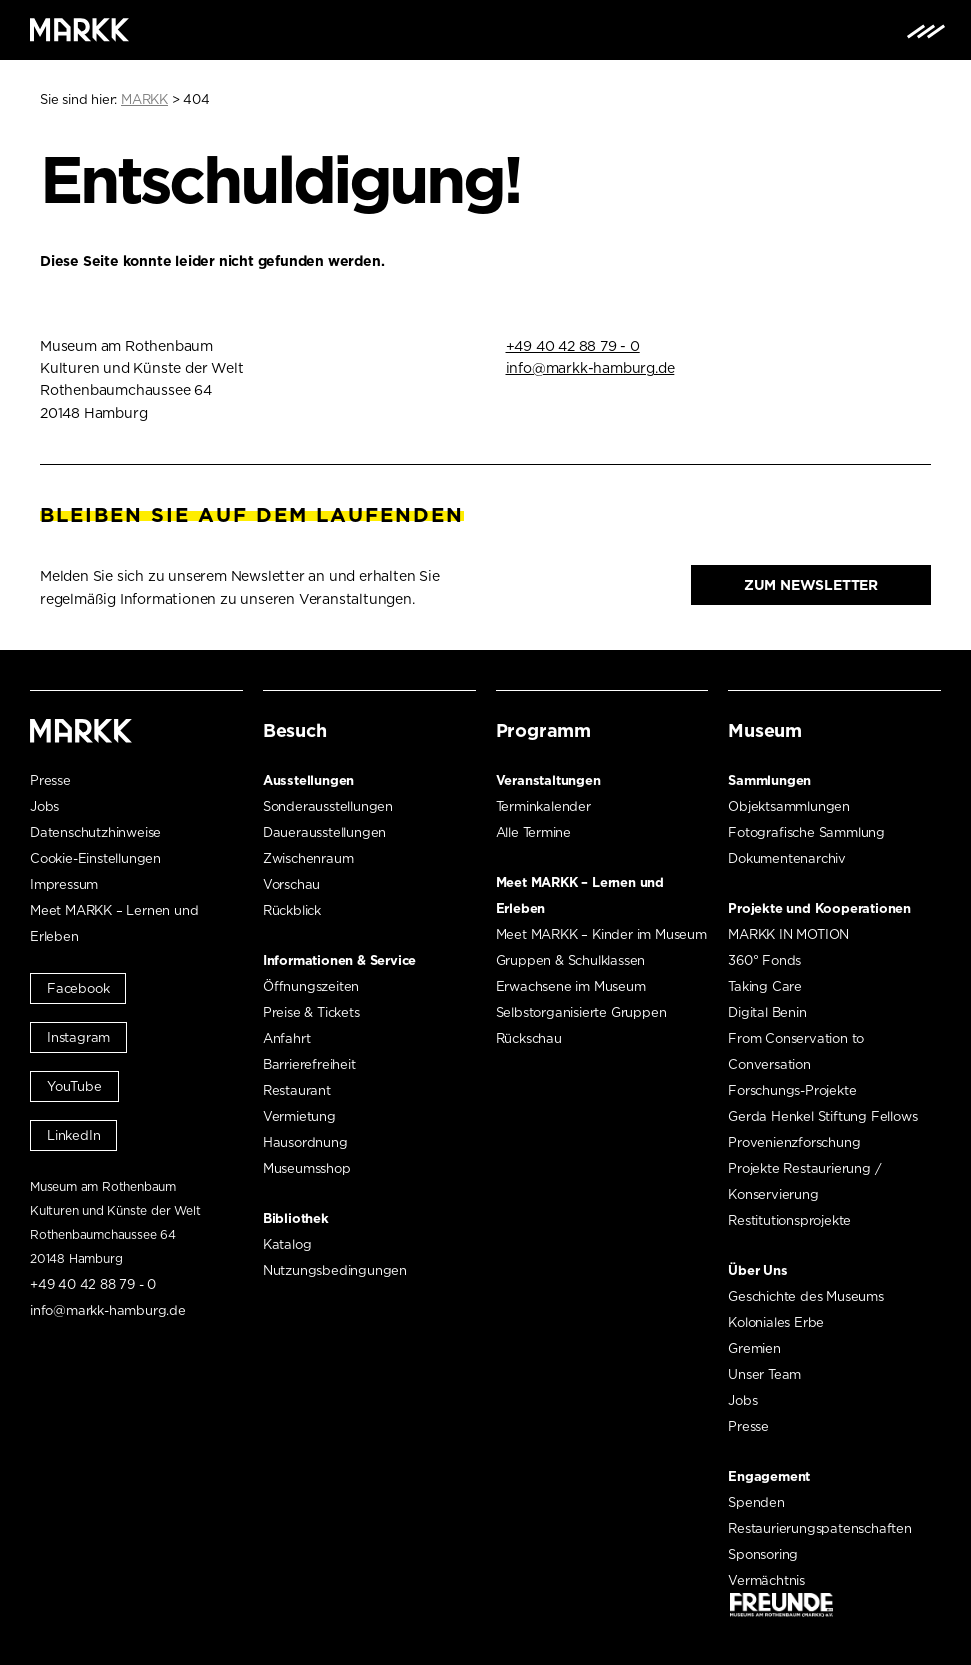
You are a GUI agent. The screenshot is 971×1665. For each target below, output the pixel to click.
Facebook (78, 988)
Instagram (78, 1037)
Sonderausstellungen (328, 806)
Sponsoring (763, 1554)
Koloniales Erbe (776, 1322)
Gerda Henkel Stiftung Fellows (822, 1116)
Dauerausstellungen (324, 832)
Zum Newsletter (811, 585)
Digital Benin (767, 1012)
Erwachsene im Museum (571, 986)
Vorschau (291, 884)
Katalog (287, 1244)
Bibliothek (296, 1218)
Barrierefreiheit (309, 1064)
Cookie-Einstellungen (95, 858)
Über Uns (757, 1270)
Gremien (754, 1348)
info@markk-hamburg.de (590, 368)
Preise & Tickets (311, 1012)
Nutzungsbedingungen (335, 1270)
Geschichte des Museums (806, 1296)
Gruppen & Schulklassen (571, 960)
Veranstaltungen (548, 780)
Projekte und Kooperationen (819, 908)
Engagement (769, 1476)
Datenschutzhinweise (95, 832)
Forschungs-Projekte (792, 1090)
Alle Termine (534, 832)
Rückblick (292, 910)
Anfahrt (287, 1038)
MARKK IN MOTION (788, 934)
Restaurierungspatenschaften (820, 1528)
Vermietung (299, 1116)
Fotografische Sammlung (806, 832)
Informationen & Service (339, 960)
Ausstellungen (308, 780)
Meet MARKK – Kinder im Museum (601, 934)
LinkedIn (73, 1135)
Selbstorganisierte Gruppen (581, 1012)
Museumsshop (307, 1168)
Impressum (64, 884)
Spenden (756, 1502)
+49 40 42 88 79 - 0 (573, 346)
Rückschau (529, 1038)
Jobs (44, 806)
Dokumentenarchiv (787, 858)
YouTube (74, 1086)
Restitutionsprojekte (789, 1220)
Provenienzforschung (794, 1142)
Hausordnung (305, 1142)
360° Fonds (764, 960)
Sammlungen (769, 780)
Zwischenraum (308, 858)
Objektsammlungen (789, 806)
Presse (50, 780)
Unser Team (764, 1374)
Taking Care (765, 986)
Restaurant (297, 1090)
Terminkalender (543, 806)
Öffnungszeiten (311, 986)
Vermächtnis (766, 1580)
